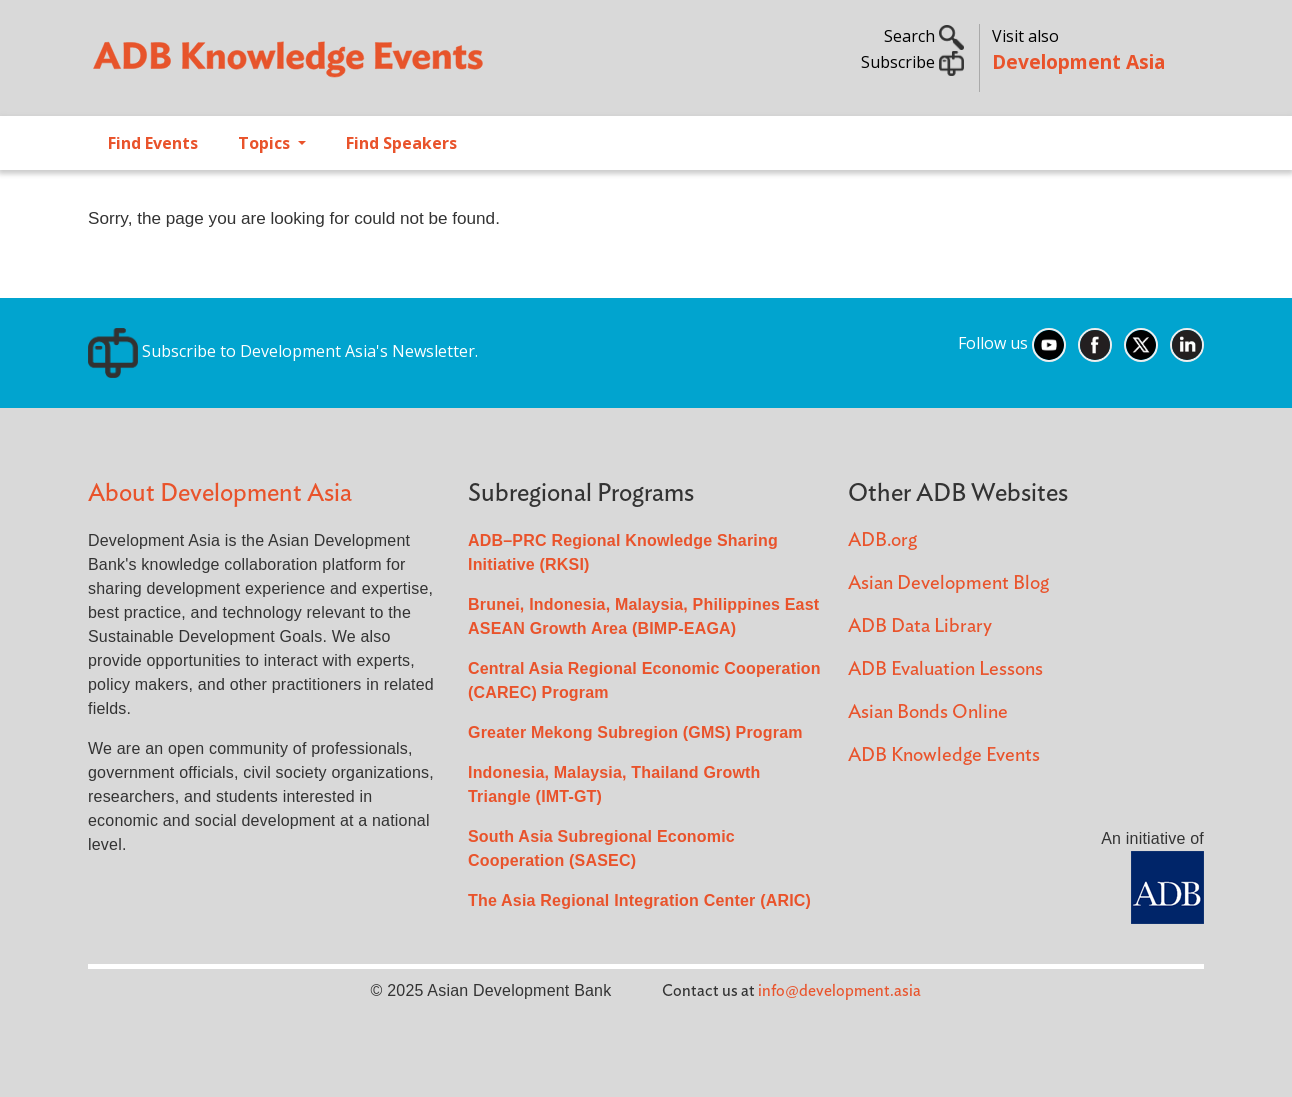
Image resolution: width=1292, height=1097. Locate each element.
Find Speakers (401, 143)
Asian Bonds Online (928, 712)
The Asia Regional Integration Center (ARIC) (639, 900)
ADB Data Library (920, 626)
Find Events (153, 143)
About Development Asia (220, 493)
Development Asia (1078, 61)
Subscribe (912, 62)
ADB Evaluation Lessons (945, 669)
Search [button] (924, 36)
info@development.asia (839, 991)
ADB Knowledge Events (944, 755)
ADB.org (882, 540)
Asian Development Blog (948, 583)
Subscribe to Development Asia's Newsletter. (283, 351)
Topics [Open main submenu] (266, 143)
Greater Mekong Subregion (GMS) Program (635, 732)
